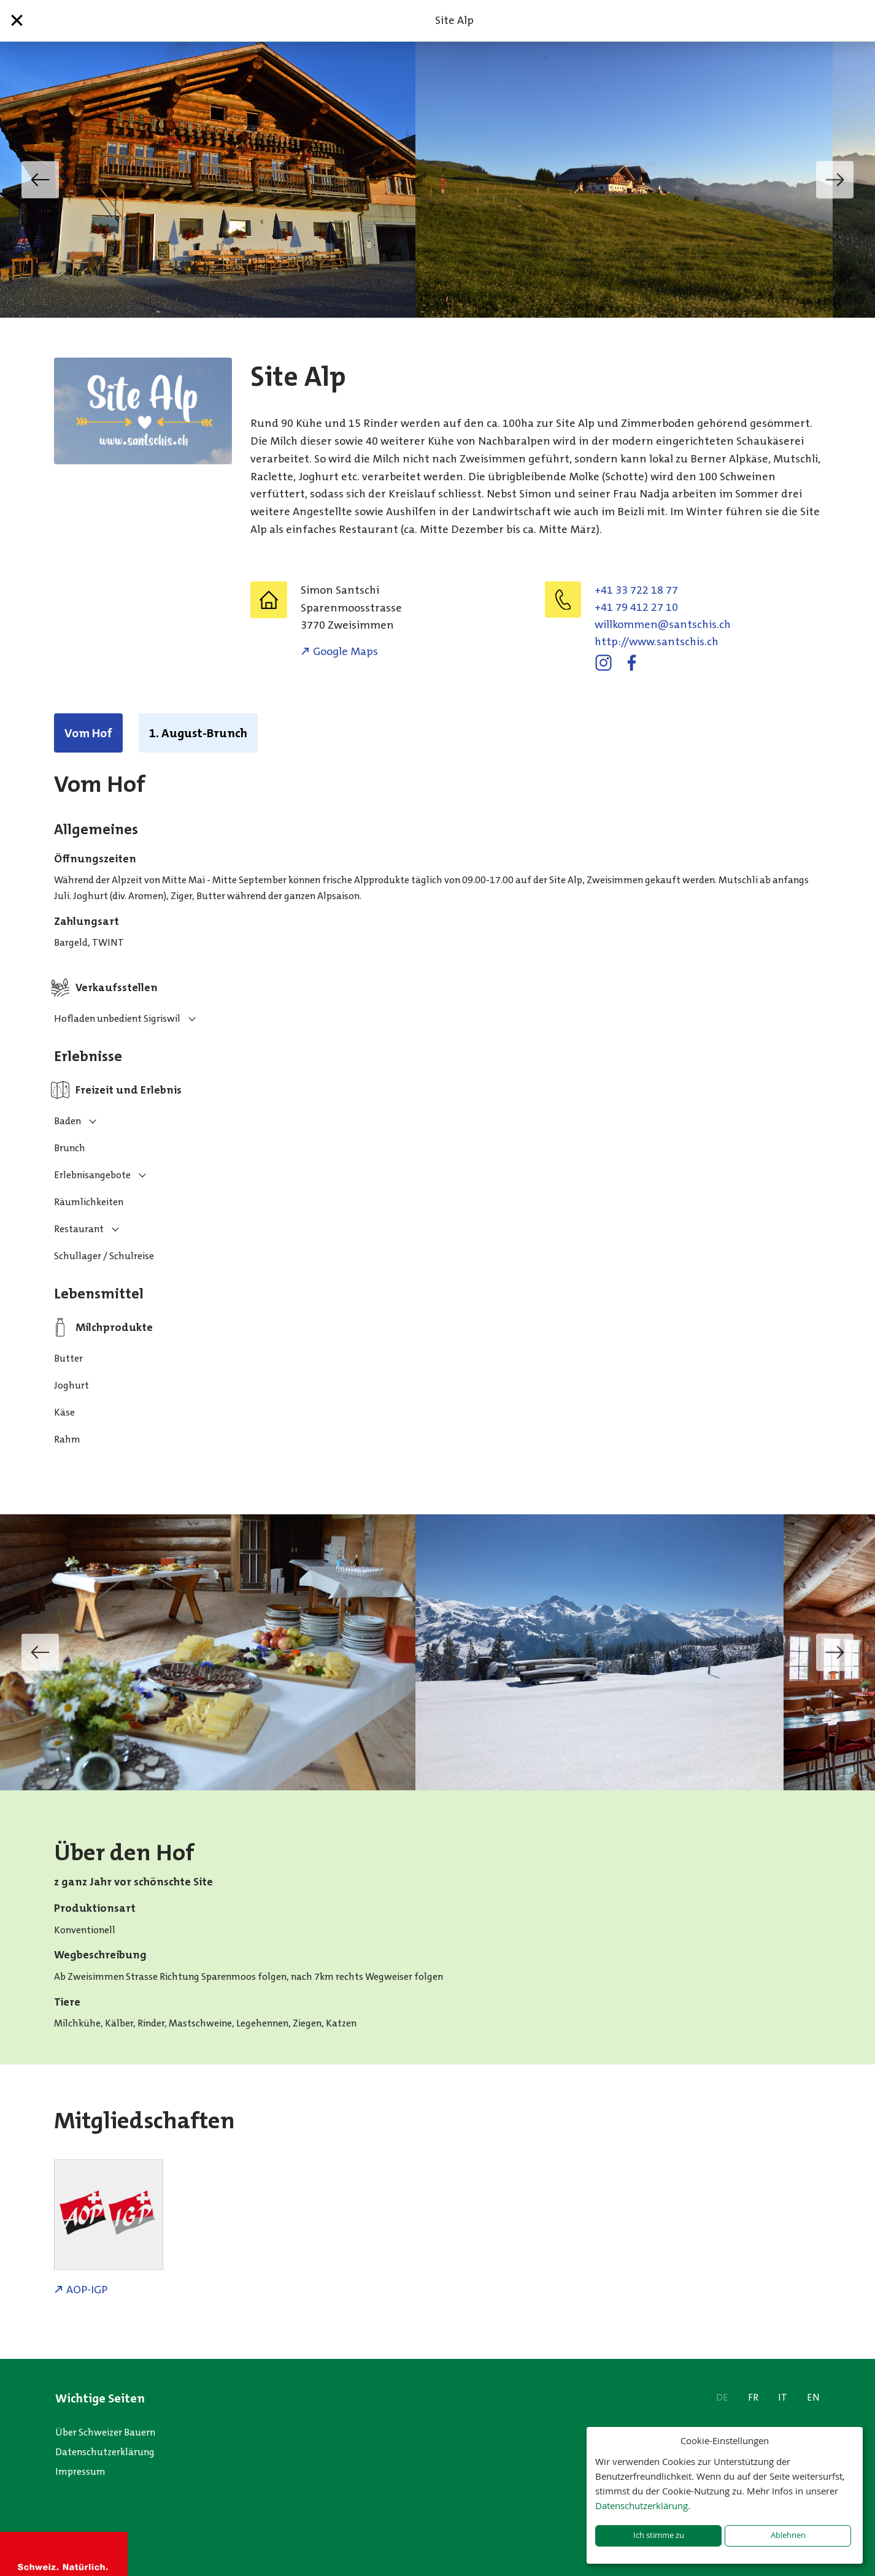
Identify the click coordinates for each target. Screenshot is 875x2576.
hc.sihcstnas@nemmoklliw (663, 624)
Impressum (80, 2471)
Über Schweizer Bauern (105, 2432)
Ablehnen (788, 2535)
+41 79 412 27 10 (636, 607)
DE (722, 2397)
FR (753, 2397)
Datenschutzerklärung (105, 2451)
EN (813, 2397)
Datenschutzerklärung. (642, 2505)
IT (782, 2397)
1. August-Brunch (198, 733)
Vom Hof (88, 733)
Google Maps (345, 651)
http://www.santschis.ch (657, 641)
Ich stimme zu (658, 2535)
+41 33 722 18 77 (636, 590)
